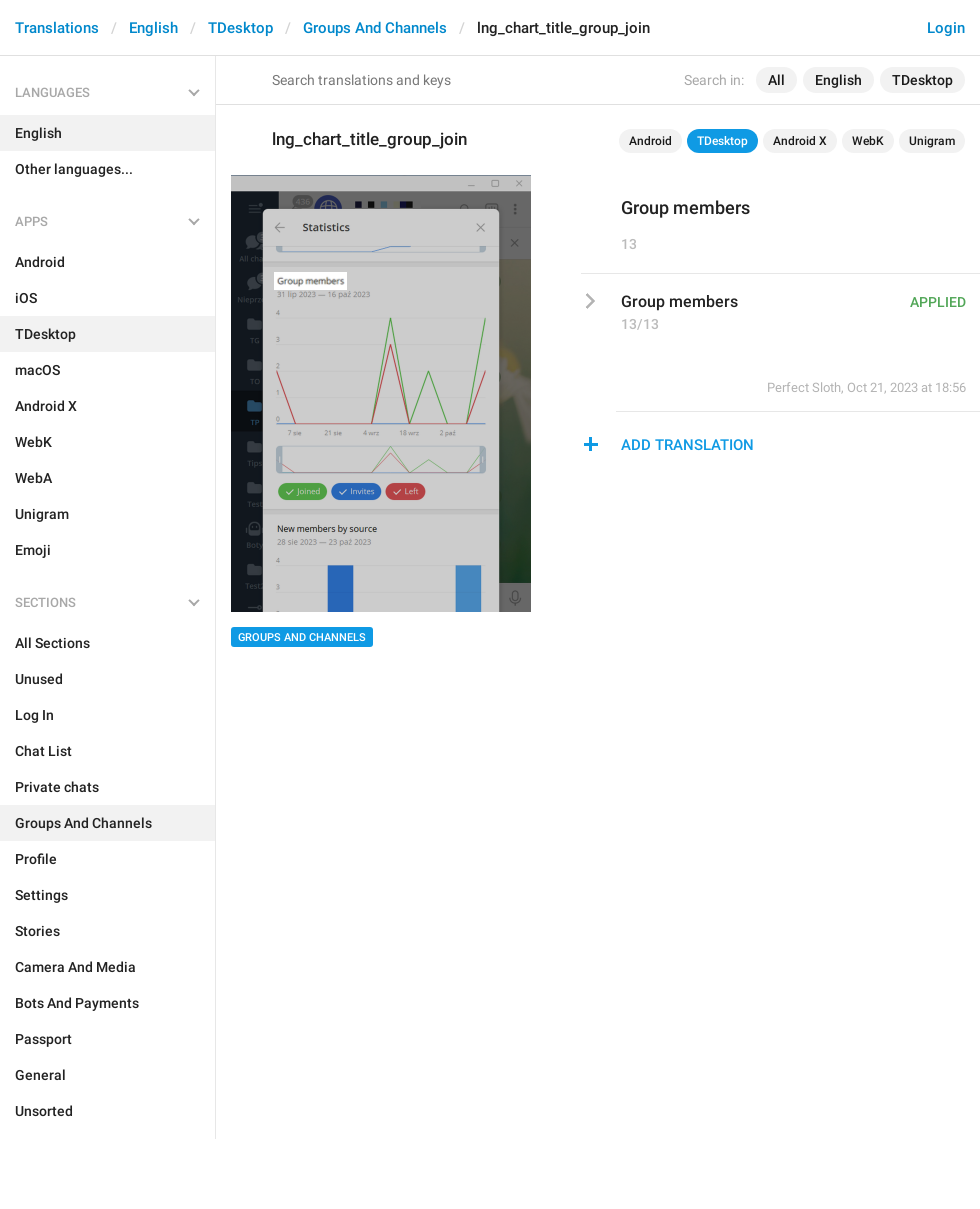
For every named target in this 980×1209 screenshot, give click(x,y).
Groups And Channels (375, 28)
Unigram (932, 141)
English (153, 28)
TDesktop (240, 28)
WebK (868, 141)
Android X (800, 141)
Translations (57, 28)
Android (650, 141)
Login (946, 28)
